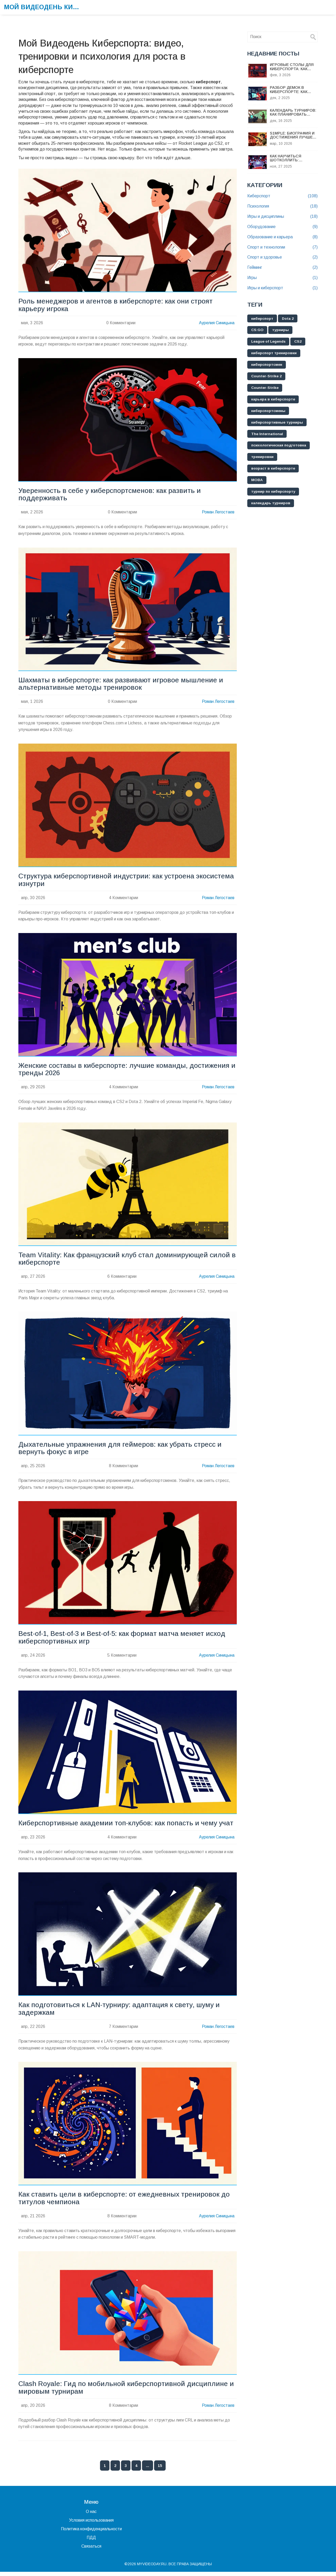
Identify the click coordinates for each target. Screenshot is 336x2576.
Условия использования (91, 2524)
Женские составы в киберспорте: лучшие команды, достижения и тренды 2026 (125, 1070)
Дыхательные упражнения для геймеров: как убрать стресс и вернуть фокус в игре (121, 1450)
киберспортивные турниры (277, 423)
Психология (282, 206)
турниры (281, 330)
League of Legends (269, 342)
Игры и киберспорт (282, 288)
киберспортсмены (269, 411)
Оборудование (282, 227)
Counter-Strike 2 (267, 376)
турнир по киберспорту (273, 492)
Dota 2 (289, 319)
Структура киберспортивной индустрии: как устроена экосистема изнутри (127, 881)
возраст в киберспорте (273, 469)
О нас (91, 2516)
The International (267, 434)
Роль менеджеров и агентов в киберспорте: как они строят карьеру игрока (116, 305)
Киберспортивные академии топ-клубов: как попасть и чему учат (126, 1826)
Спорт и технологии (282, 247)
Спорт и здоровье (282, 257)
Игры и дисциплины (282, 217)
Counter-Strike (265, 388)
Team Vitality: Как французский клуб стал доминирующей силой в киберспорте (125, 1260)
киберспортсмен (267, 365)
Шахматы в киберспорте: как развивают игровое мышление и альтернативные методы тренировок (121, 684)
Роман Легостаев (217, 513)
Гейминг (282, 268)
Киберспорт (282, 196)
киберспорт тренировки (274, 353)
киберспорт (262, 319)
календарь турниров (271, 504)
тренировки (262, 457)
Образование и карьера (282, 237)
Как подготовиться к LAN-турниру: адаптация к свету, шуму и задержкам (120, 2012)
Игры (282, 278)
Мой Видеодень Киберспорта (43, 7)
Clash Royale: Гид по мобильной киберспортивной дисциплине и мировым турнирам (126, 2391)
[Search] (313, 36)
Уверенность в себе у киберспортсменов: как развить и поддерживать (110, 494)
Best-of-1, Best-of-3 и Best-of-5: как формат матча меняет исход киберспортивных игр (123, 1640)
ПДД (91, 2541)
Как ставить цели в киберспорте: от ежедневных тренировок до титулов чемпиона (124, 2201)
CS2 (300, 342)
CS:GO (257, 330)
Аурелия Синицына (216, 323)
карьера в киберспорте (273, 400)
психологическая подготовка (279, 446)
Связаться (91, 2550)
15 (160, 2470)
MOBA (257, 480)
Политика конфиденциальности (91, 2533)
